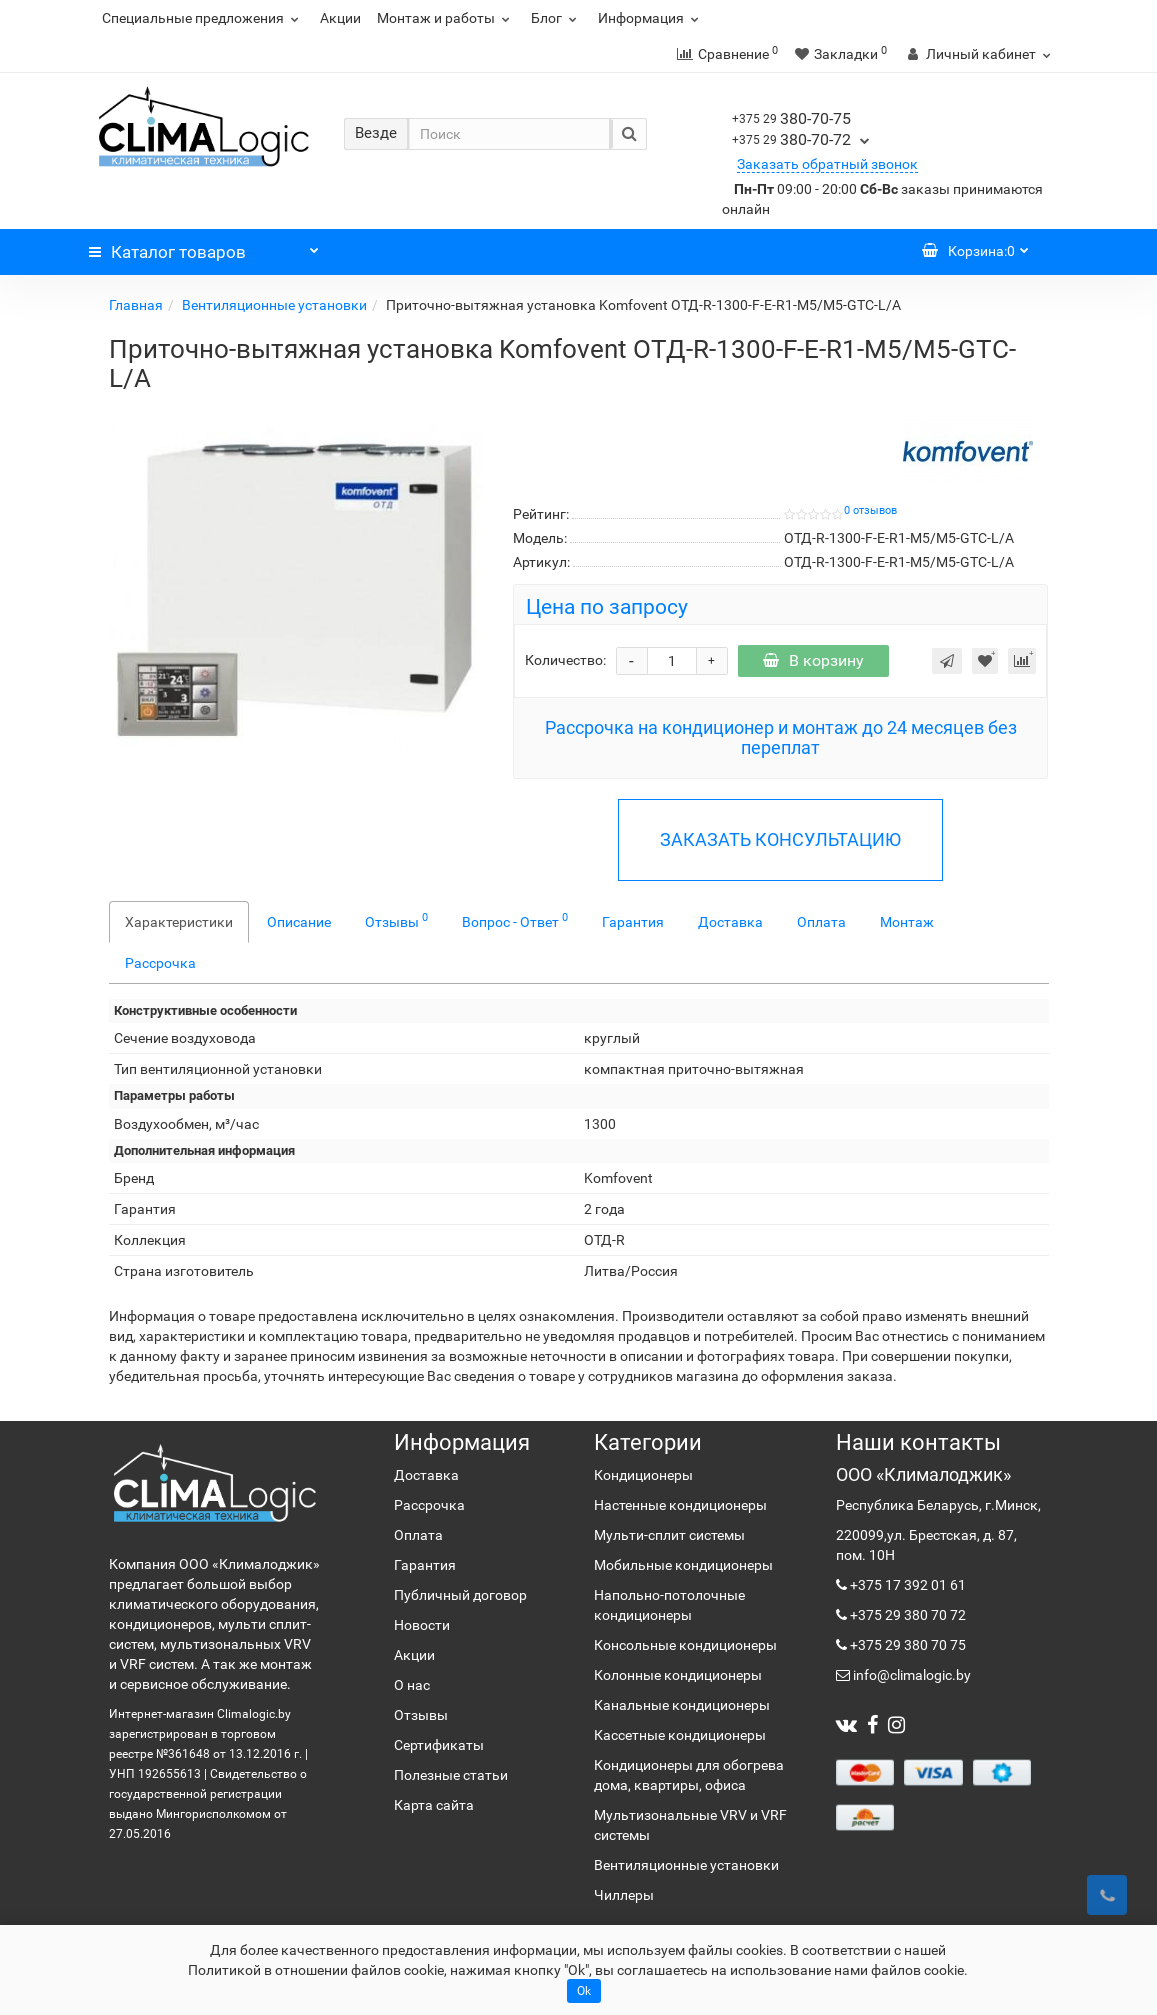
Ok (584, 1991)
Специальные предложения (203, 18)
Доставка (730, 922)
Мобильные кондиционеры (683, 1565)
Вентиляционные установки (274, 305)
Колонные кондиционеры (678, 1675)
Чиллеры (624, 1895)
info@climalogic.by (910, 1675)
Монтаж (907, 922)
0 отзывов (870, 510)
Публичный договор (460, 1595)
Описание (299, 922)
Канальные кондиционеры (682, 1705)
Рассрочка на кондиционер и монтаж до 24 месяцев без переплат (781, 737)
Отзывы (396, 920)
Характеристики (179, 922)
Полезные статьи (451, 1775)
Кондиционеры (643, 1475)
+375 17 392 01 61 (906, 1585)
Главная (136, 305)
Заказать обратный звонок (827, 164)
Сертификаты (439, 1745)
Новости (422, 1625)
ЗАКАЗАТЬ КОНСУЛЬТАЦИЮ (780, 839)
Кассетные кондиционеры (680, 1735)
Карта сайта (434, 1805)
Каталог (204, 247)
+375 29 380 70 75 (906, 1645)
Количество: (565, 660)
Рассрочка (160, 963)
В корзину (813, 660)
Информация (651, 18)
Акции (340, 18)
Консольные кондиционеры (685, 1645)
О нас (412, 1685)
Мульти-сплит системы (669, 1535)
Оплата (821, 922)
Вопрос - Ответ (515, 920)
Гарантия (633, 922)
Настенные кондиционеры (680, 1505)
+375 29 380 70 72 (906, 1615)
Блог (556, 18)
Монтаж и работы (446, 18)
